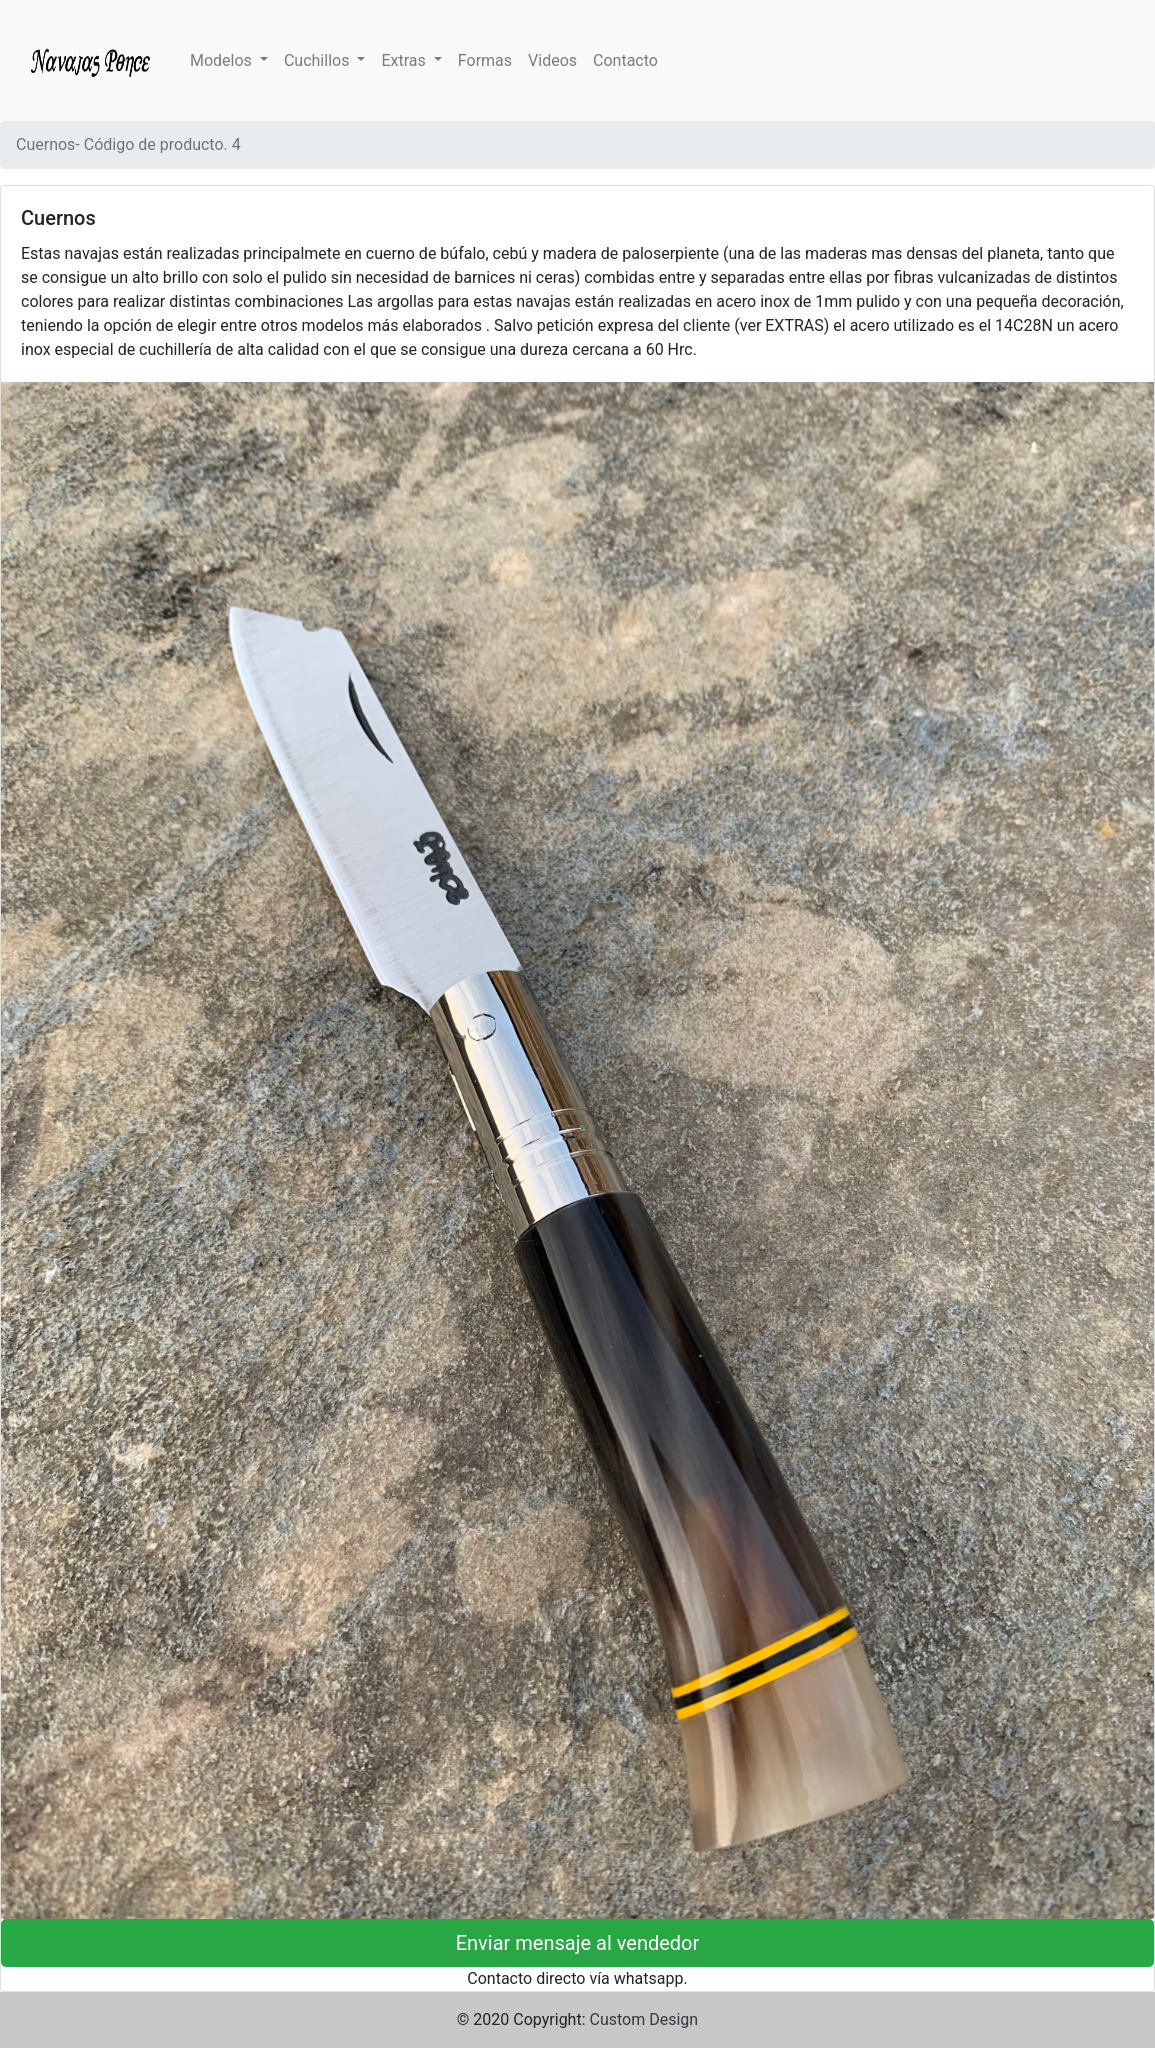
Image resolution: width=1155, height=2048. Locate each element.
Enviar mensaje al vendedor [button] (578, 1943)
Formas (485, 60)
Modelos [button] (223, 60)
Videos (552, 60)
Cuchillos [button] (318, 60)
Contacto (625, 60)
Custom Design (644, 2019)
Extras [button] (405, 60)
